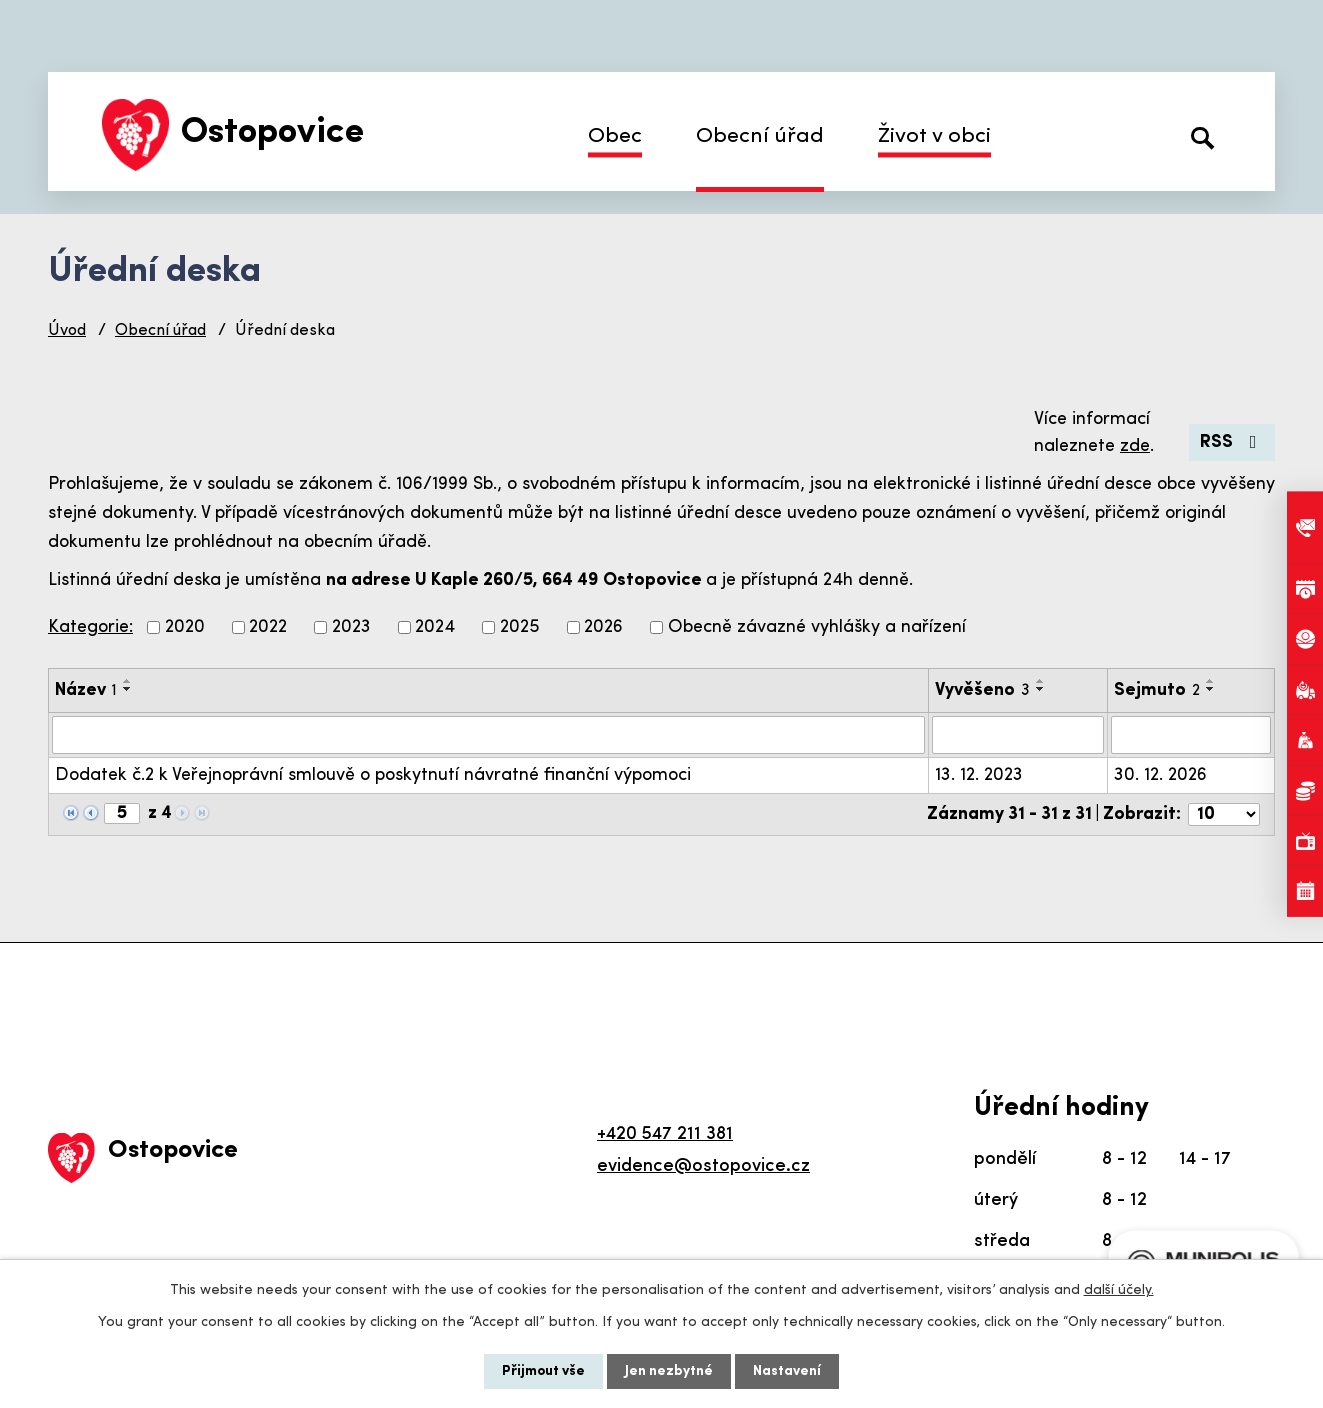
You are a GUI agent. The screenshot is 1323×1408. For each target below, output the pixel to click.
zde (1135, 446)
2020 (185, 627)
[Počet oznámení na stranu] (1224, 814)
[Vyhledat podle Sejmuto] (1191, 735)
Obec (615, 136)
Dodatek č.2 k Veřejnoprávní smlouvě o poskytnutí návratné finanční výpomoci (373, 775)
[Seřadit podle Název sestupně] (128, 689)
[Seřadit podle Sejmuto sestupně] (1211, 689)
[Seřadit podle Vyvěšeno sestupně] (1041, 689)
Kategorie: (90, 627)
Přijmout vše (543, 1371)
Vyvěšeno (982, 690)
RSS (1232, 442)
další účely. (1119, 1290)
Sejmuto (1157, 690)
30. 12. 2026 (1160, 775)
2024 (435, 627)
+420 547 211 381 (665, 1134)
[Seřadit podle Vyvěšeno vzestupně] (1041, 681)
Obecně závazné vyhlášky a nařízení (817, 627)
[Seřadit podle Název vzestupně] (128, 681)
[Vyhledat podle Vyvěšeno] (1018, 735)
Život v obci (934, 136)
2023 (351, 627)
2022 (268, 627)
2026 (603, 627)
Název (86, 690)
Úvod (67, 331)
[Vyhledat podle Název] (488, 735)
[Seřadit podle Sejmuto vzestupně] (1211, 681)
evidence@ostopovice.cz (703, 1166)
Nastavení (787, 1371)
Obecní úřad (760, 136)
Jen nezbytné (669, 1371)
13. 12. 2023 (979, 775)
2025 (520, 627)
